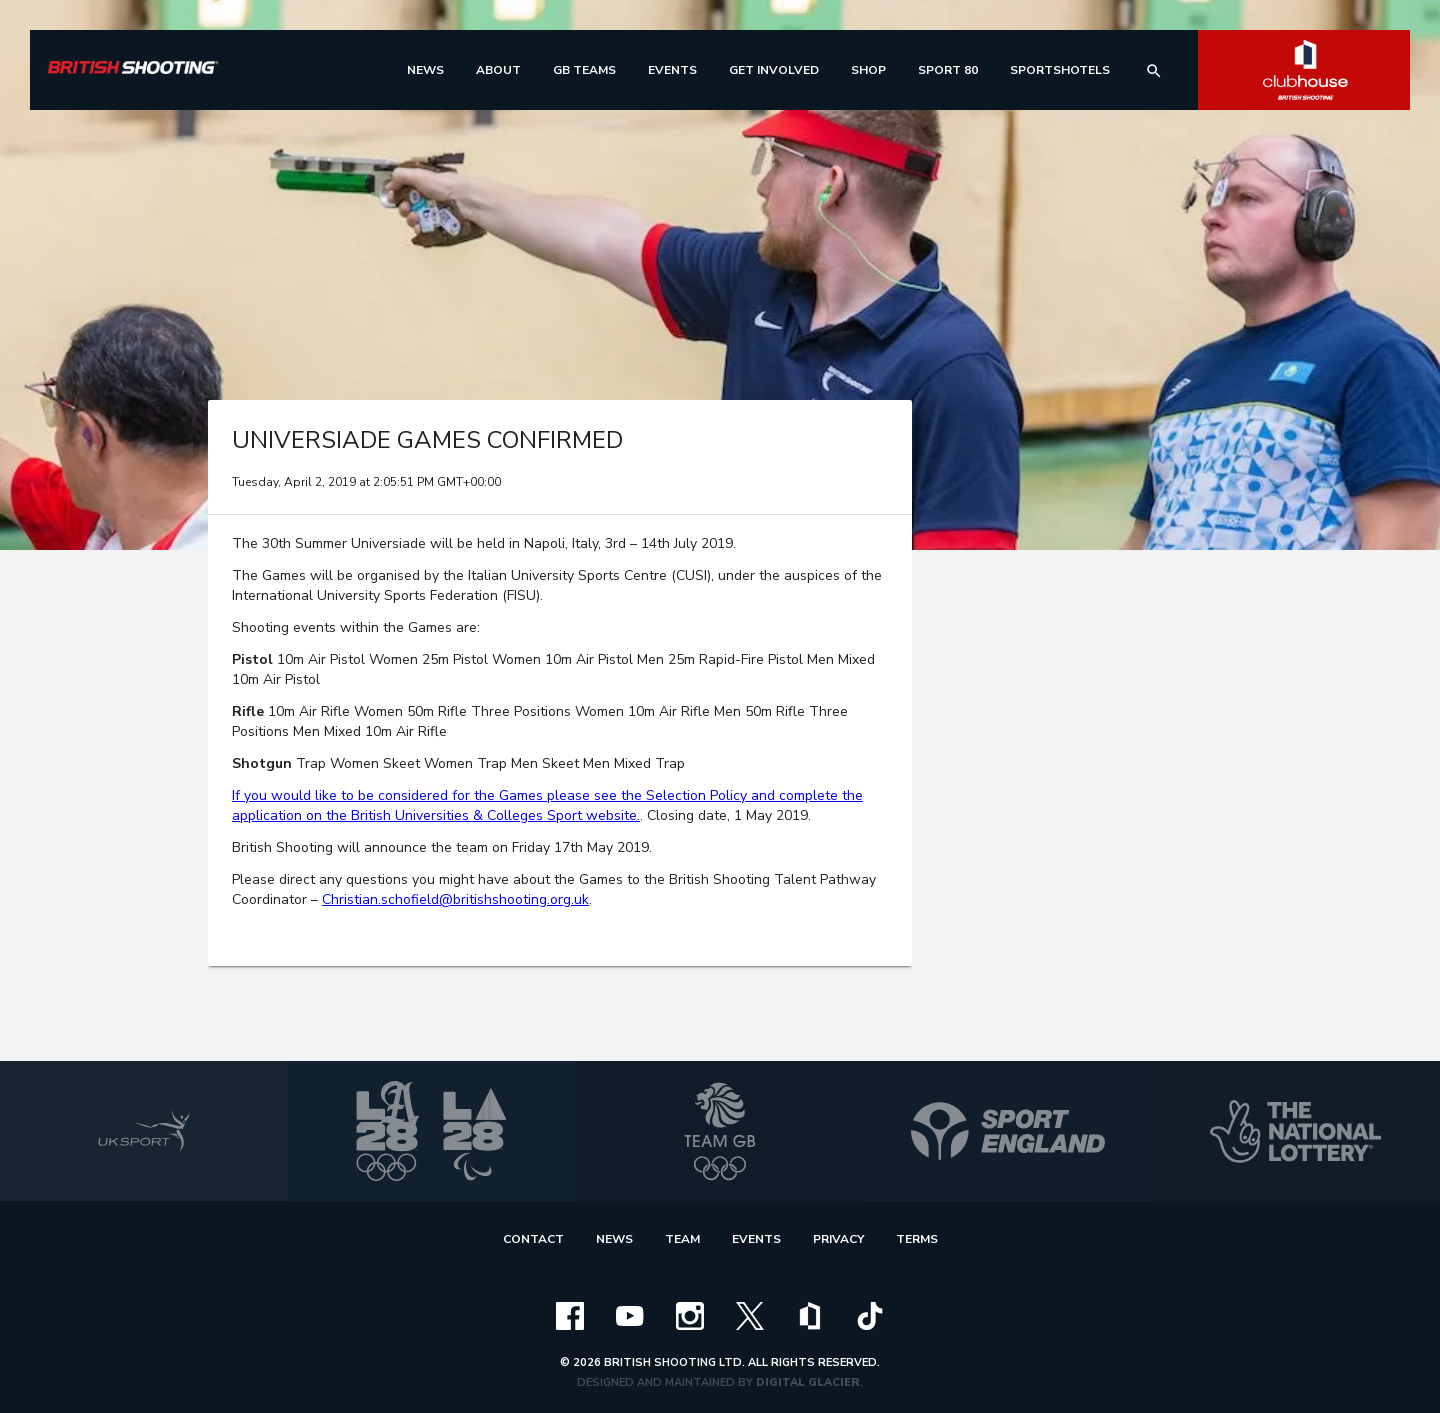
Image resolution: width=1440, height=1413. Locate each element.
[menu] (425, 70)
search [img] (1154, 71)
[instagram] (690, 1315)
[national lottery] (1296, 1131)
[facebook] (570, 1315)
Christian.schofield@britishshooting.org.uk (455, 899)
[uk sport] (144, 1131)
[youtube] (630, 1315)
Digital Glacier (808, 1382)
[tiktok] (870, 1315)
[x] (750, 1315)
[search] (1154, 70)
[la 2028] (432, 1131)
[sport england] (1008, 1131)
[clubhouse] (810, 1315)
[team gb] (720, 1131)
